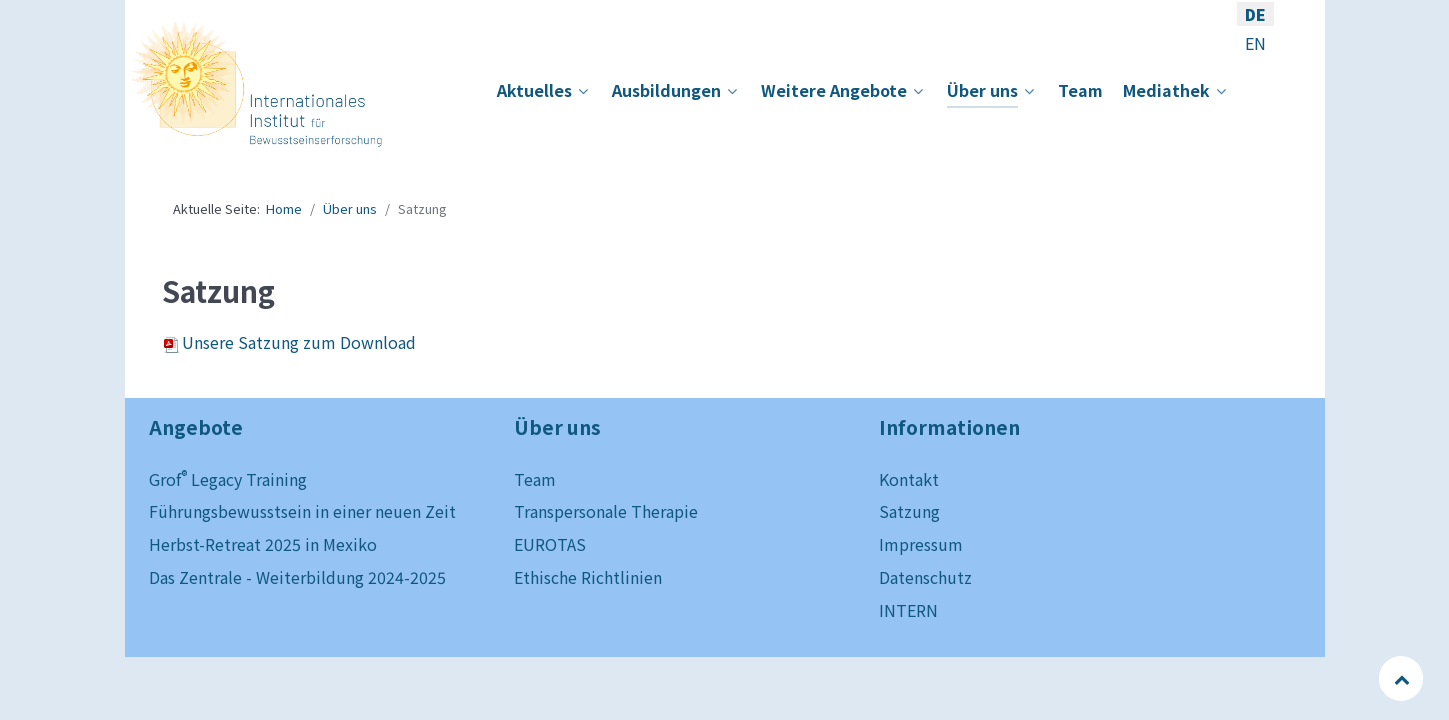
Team (535, 479)
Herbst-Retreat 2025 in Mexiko (263, 544)
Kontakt (909, 479)
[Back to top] (1402, 678)
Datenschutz (925, 577)
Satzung (909, 511)
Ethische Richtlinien (588, 577)
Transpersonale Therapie (606, 511)
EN (1255, 43)
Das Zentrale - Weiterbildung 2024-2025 (297, 577)
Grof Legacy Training (228, 479)
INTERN (908, 610)
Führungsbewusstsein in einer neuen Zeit (302, 511)
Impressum (921, 544)
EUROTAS (550, 544)
